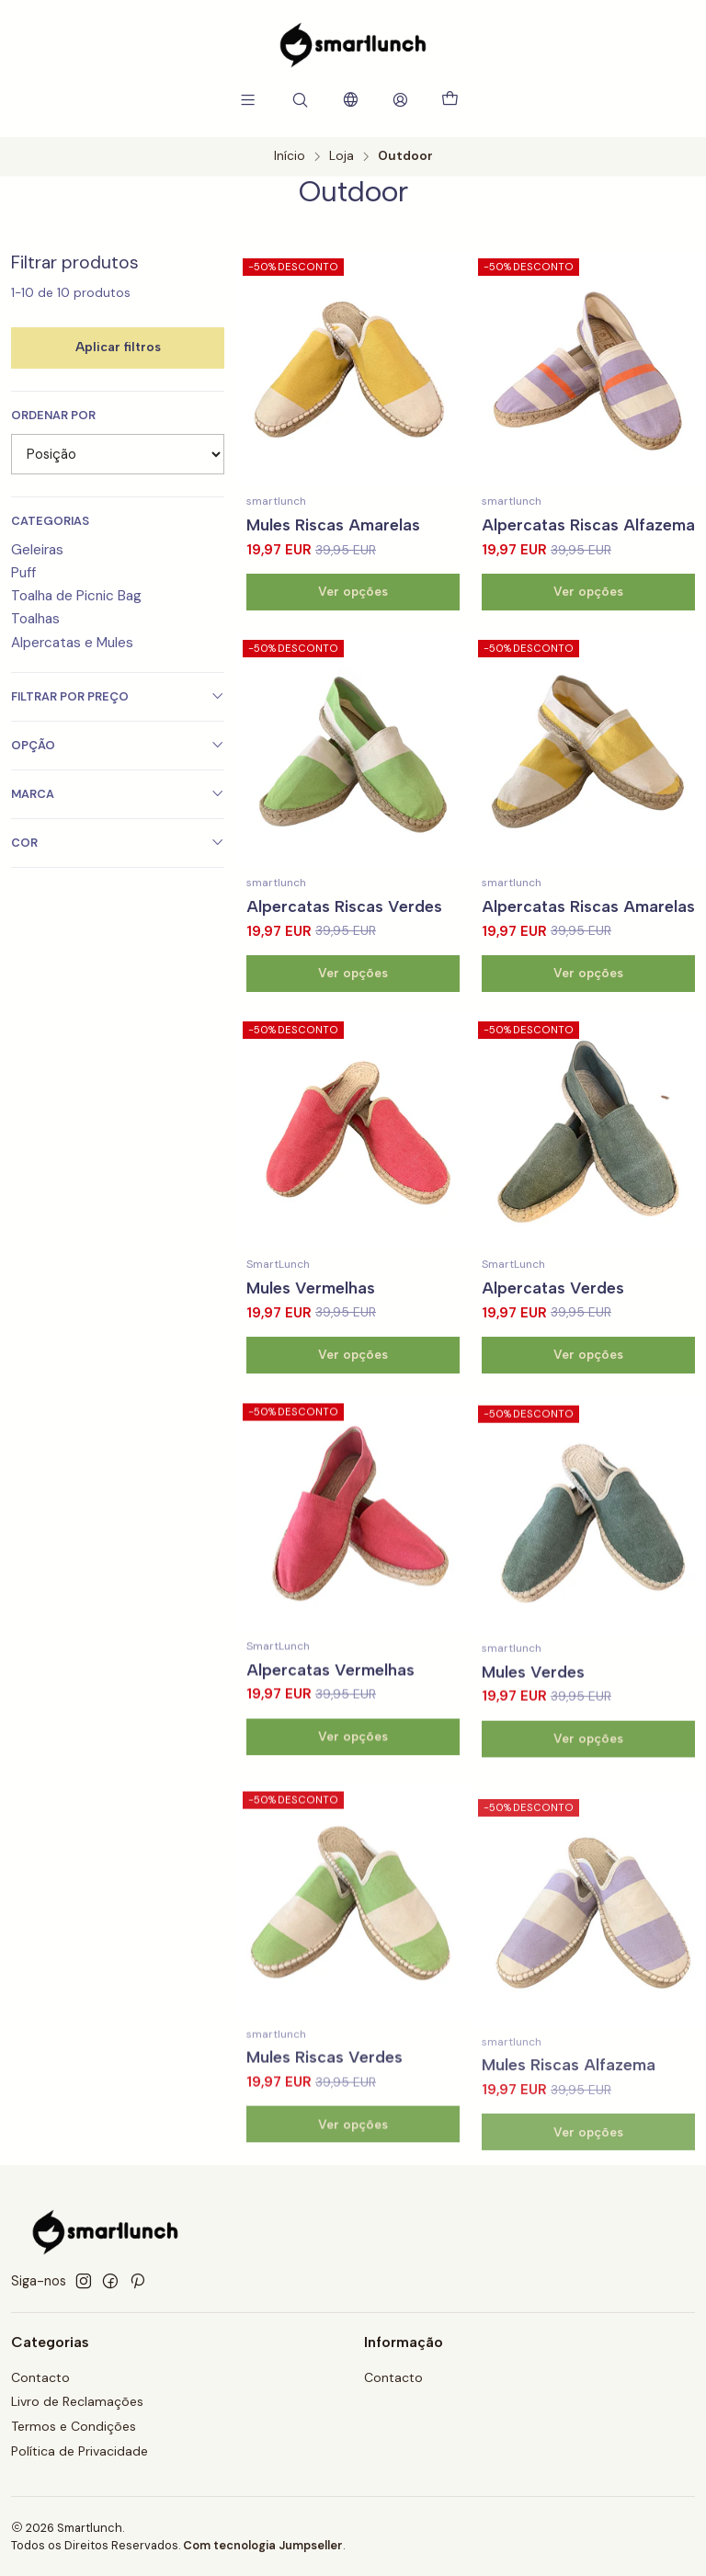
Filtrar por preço (117, 696)
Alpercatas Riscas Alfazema (588, 524)
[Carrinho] (450, 100)
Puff (23, 573)
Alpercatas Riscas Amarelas (588, 991)
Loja (341, 156)
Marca (117, 794)
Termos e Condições (73, 2426)
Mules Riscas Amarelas (333, 524)
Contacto (40, 2377)
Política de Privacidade (79, 2451)
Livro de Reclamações (77, 2401)
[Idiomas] (349, 99)
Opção (117, 745)
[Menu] (247, 99)
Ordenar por (53, 415)
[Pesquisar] (300, 99)
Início (289, 156)
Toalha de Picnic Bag (76, 596)
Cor (117, 842)
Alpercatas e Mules (72, 642)
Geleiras (37, 550)
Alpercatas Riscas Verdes (344, 968)
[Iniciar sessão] (400, 99)
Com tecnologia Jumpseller (263, 2545)
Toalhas (35, 619)
